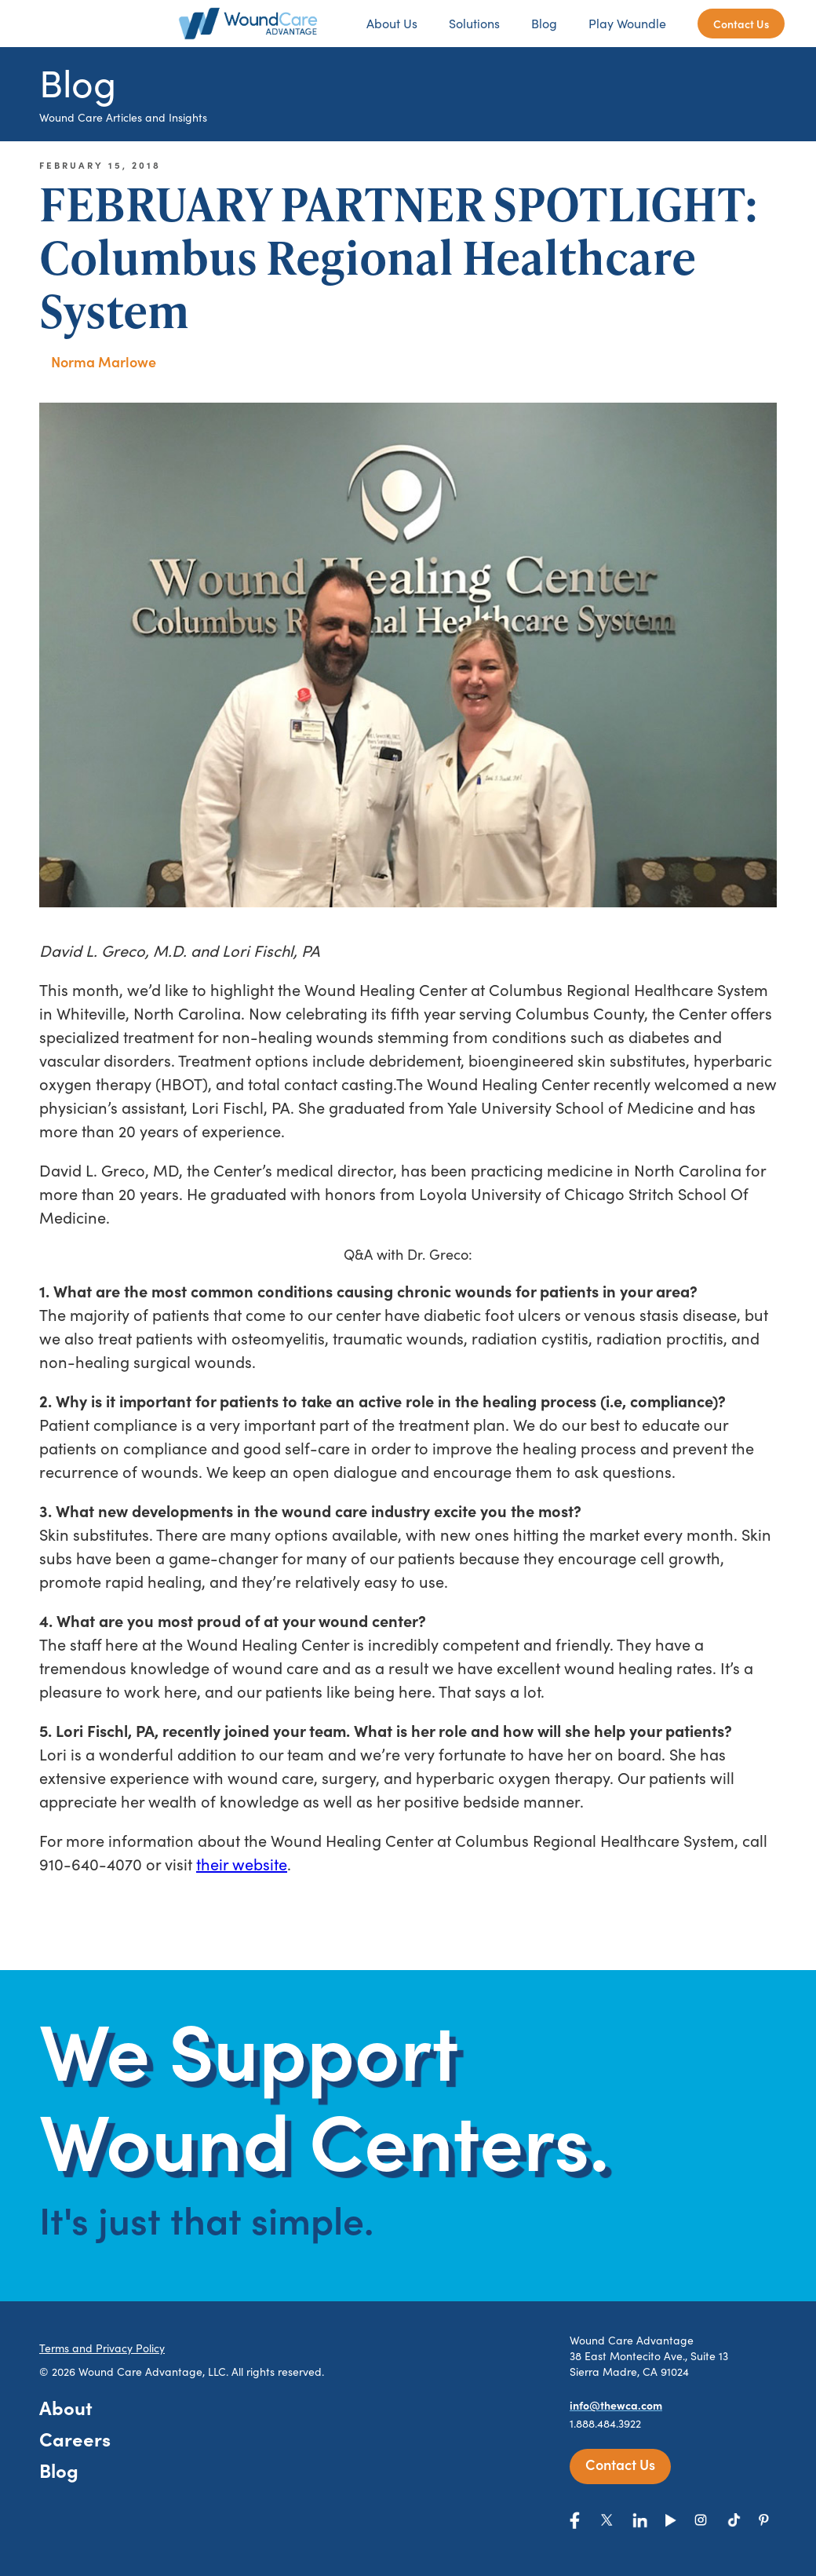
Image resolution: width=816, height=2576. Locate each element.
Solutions (474, 23)
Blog (544, 23)
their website (241, 1863)
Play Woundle (627, 23)
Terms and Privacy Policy (102, 2348)
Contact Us (741, 23)
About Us (391, 23)
